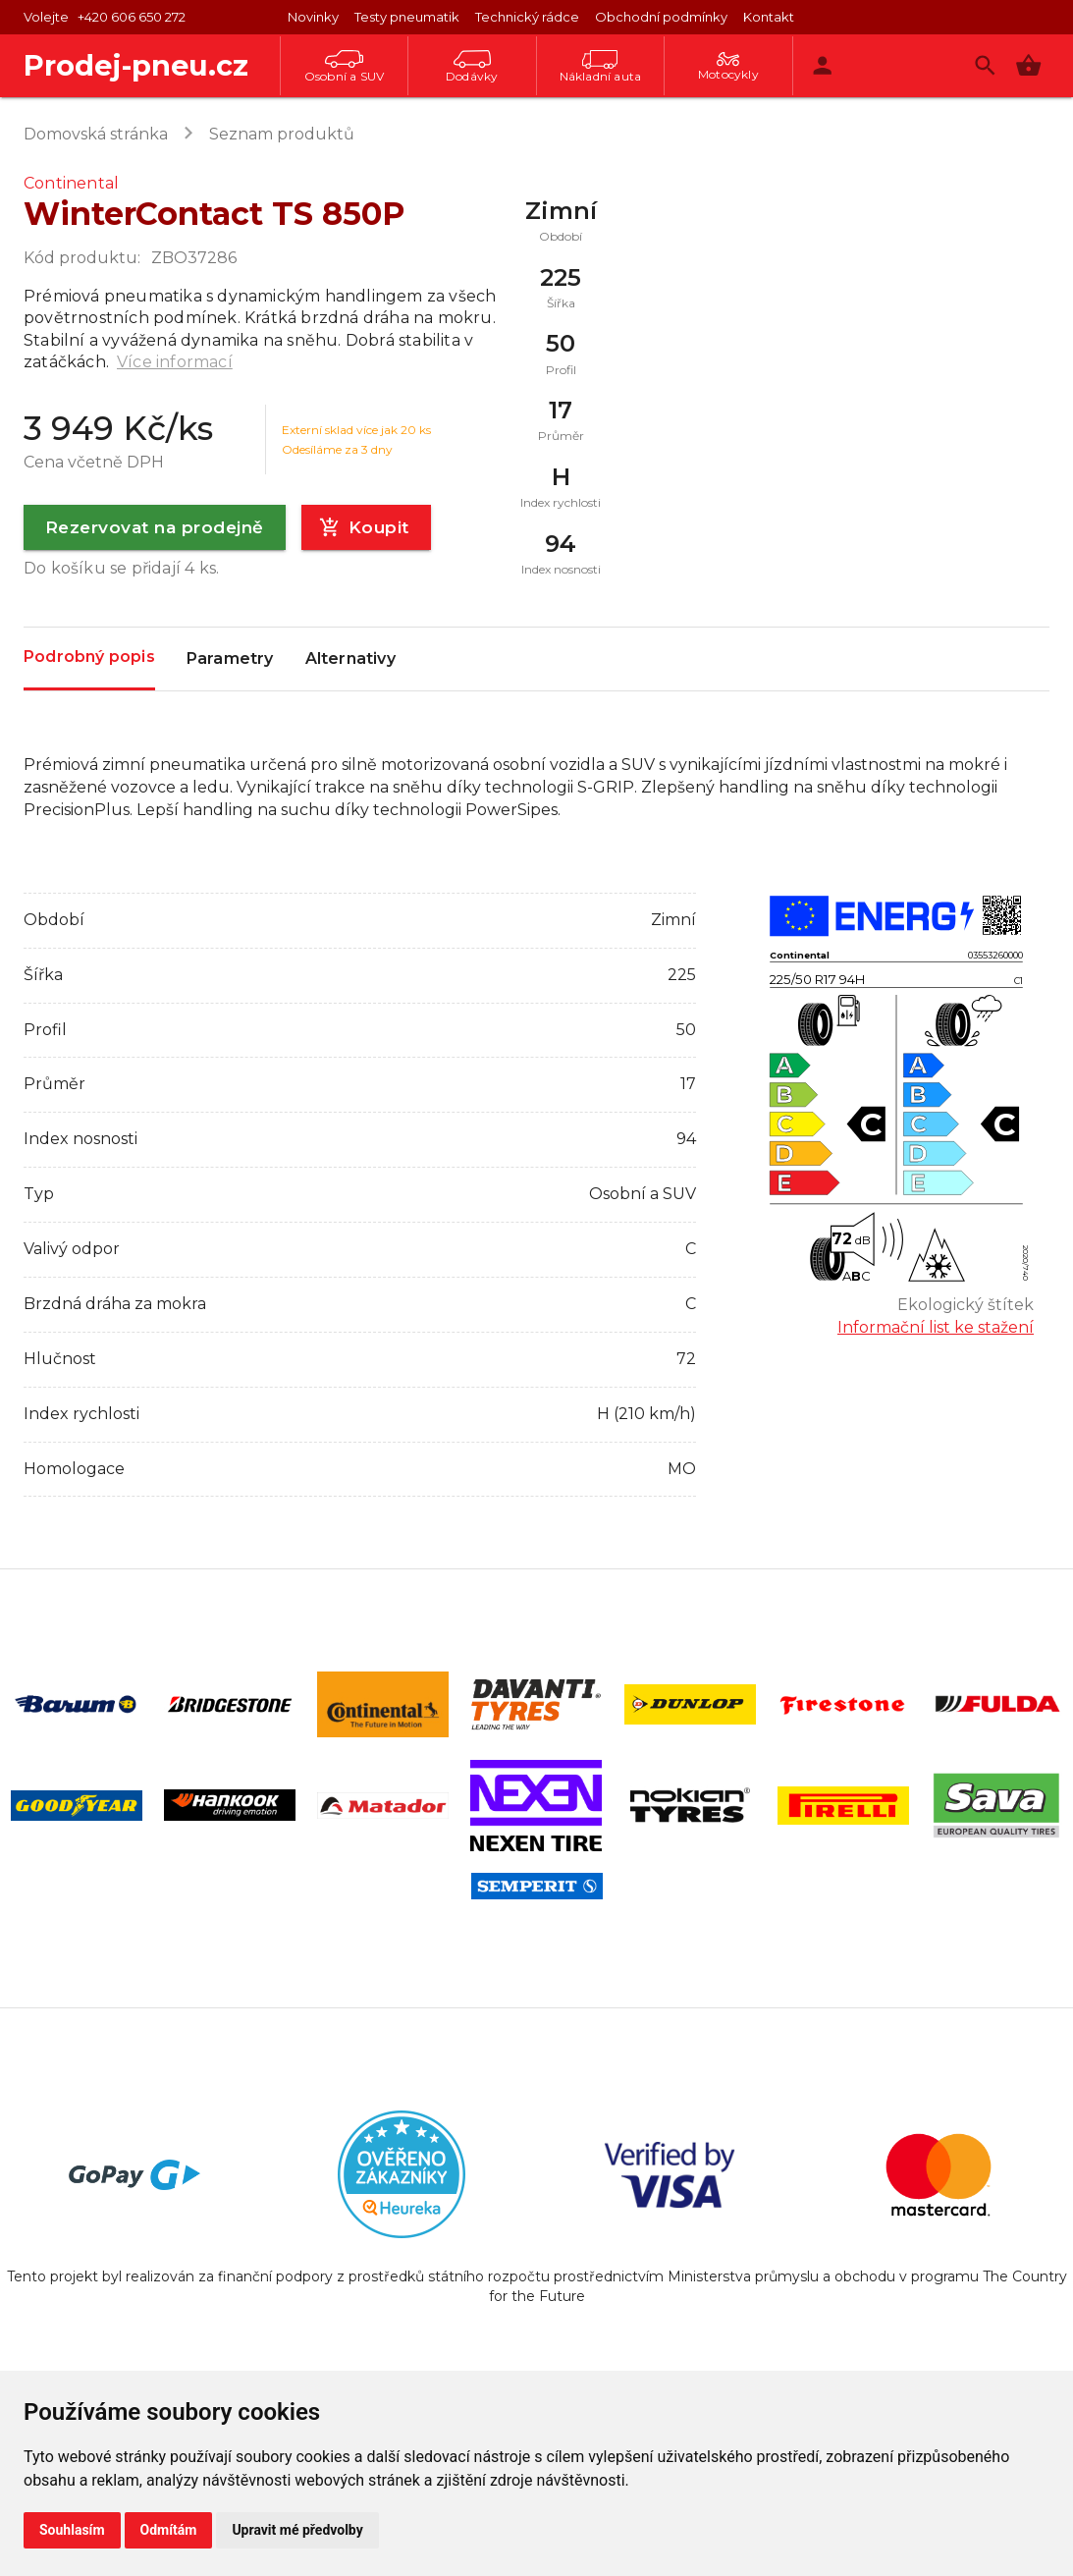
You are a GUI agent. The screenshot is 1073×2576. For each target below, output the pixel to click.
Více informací (175, 362)
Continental (71, 183)
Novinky (313, 17)
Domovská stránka (96, 134)
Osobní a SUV (344, 66)
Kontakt (768, 17)
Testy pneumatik (406, 17)
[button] (1028, 65)
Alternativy (350, 659)
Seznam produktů (281, 134)
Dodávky (472, 66)
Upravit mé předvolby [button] (297, 2530)
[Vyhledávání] (985, 65)
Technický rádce (527, 17)
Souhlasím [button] (72, 2530)
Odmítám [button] (168, 2530)
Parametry (230, 659)
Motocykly (728, 67)
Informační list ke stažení (935, 1327)
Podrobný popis (89, 657)
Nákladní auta (601, 66)
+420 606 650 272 (132, 17)
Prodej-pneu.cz (136, 65)
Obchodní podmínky (661, 17)
